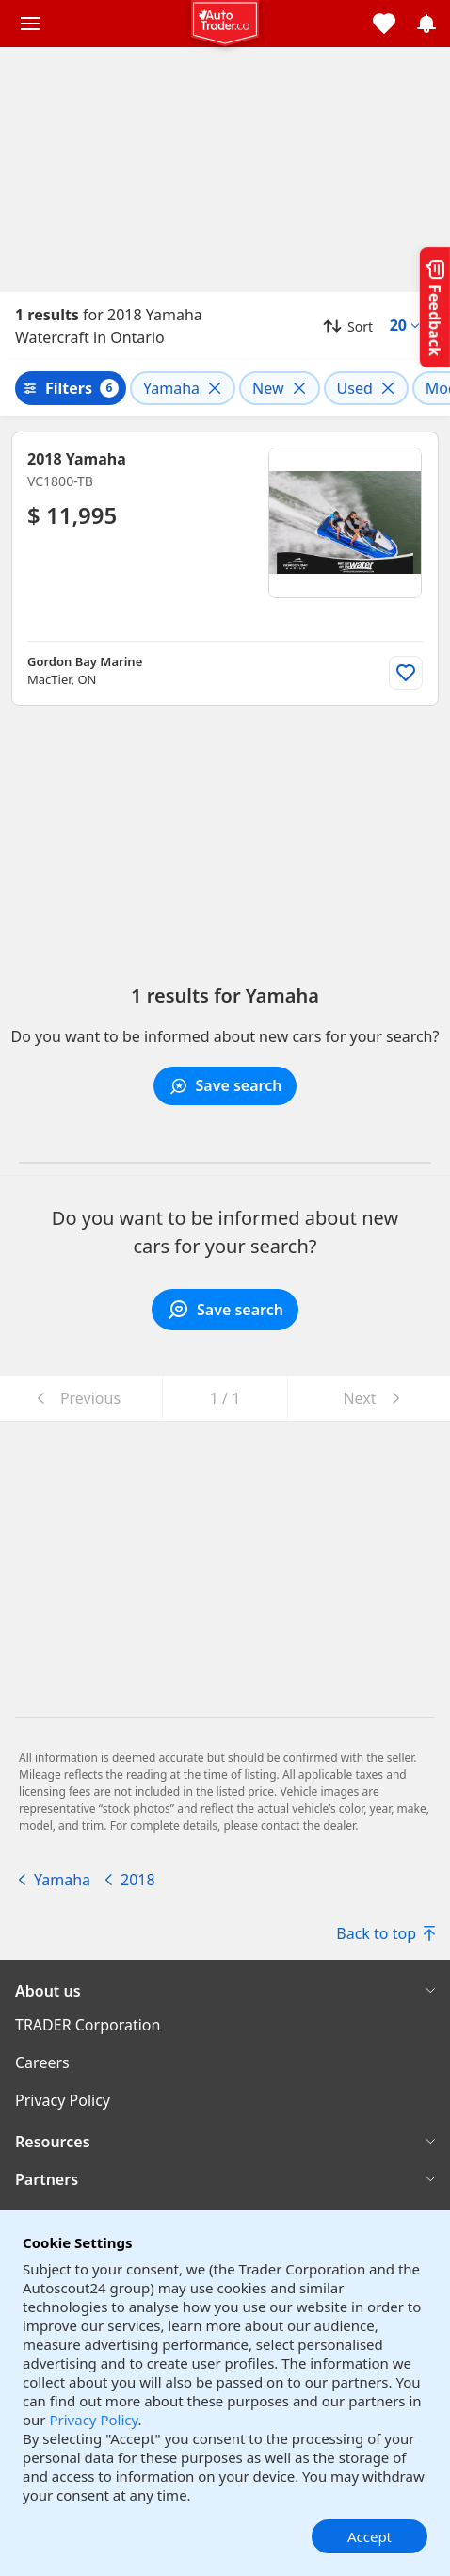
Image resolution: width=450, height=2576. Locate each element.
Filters (68, 388)
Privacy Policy (93, 2419)
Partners (46, 2179)
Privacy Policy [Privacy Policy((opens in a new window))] (62, 2100)
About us (48, 1991)
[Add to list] (406, 673)
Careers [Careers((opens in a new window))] (42, 2062)
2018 (138, 1879)
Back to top (385, 1933)
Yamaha (62, 1879)
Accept (369, 2536)
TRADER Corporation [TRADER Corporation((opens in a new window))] (87, 2024)
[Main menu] (30, 24)
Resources (52, 2141)
